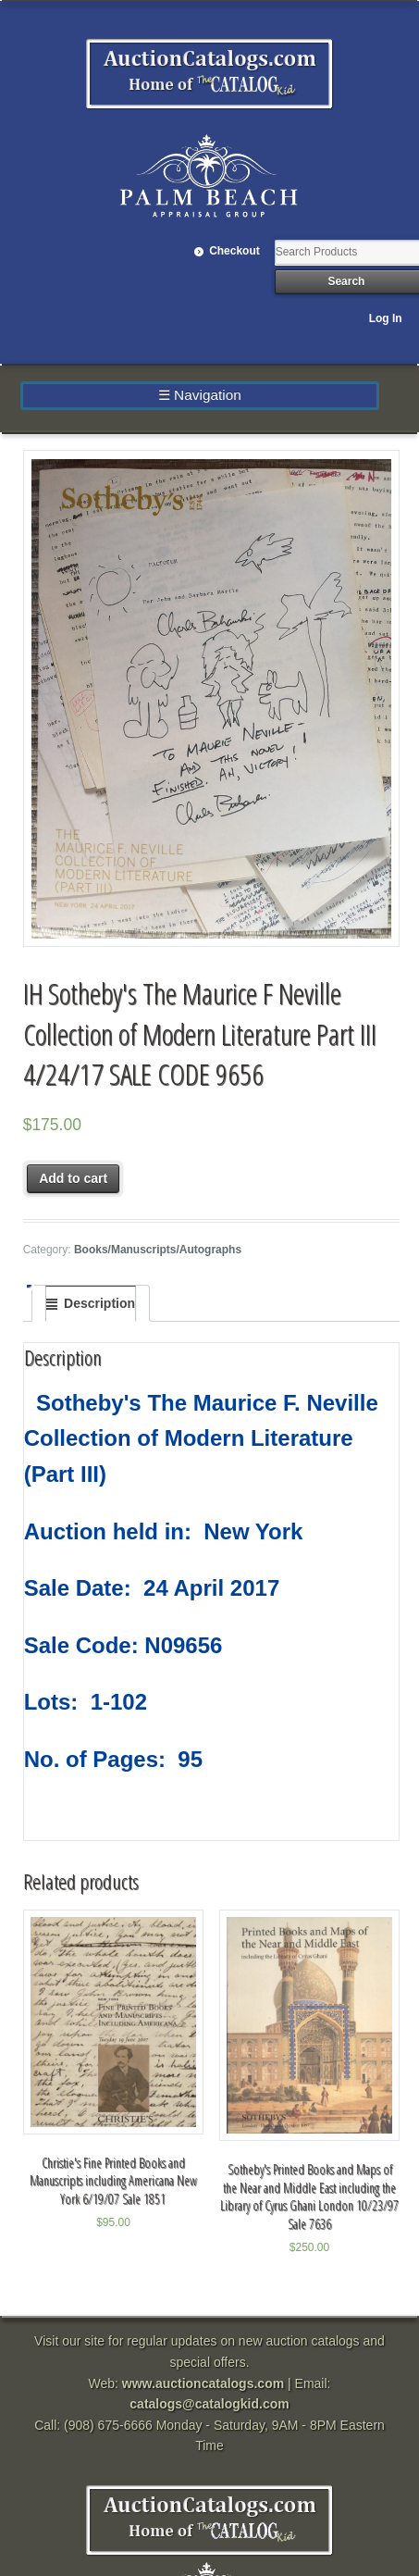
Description (99, 1303)
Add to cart (73, 1178)
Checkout (234, 250)
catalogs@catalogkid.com (209, 2403)
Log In (385, 318)
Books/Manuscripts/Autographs (157, 1249)
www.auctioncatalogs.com (203, 2383)
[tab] (90, 1303)
